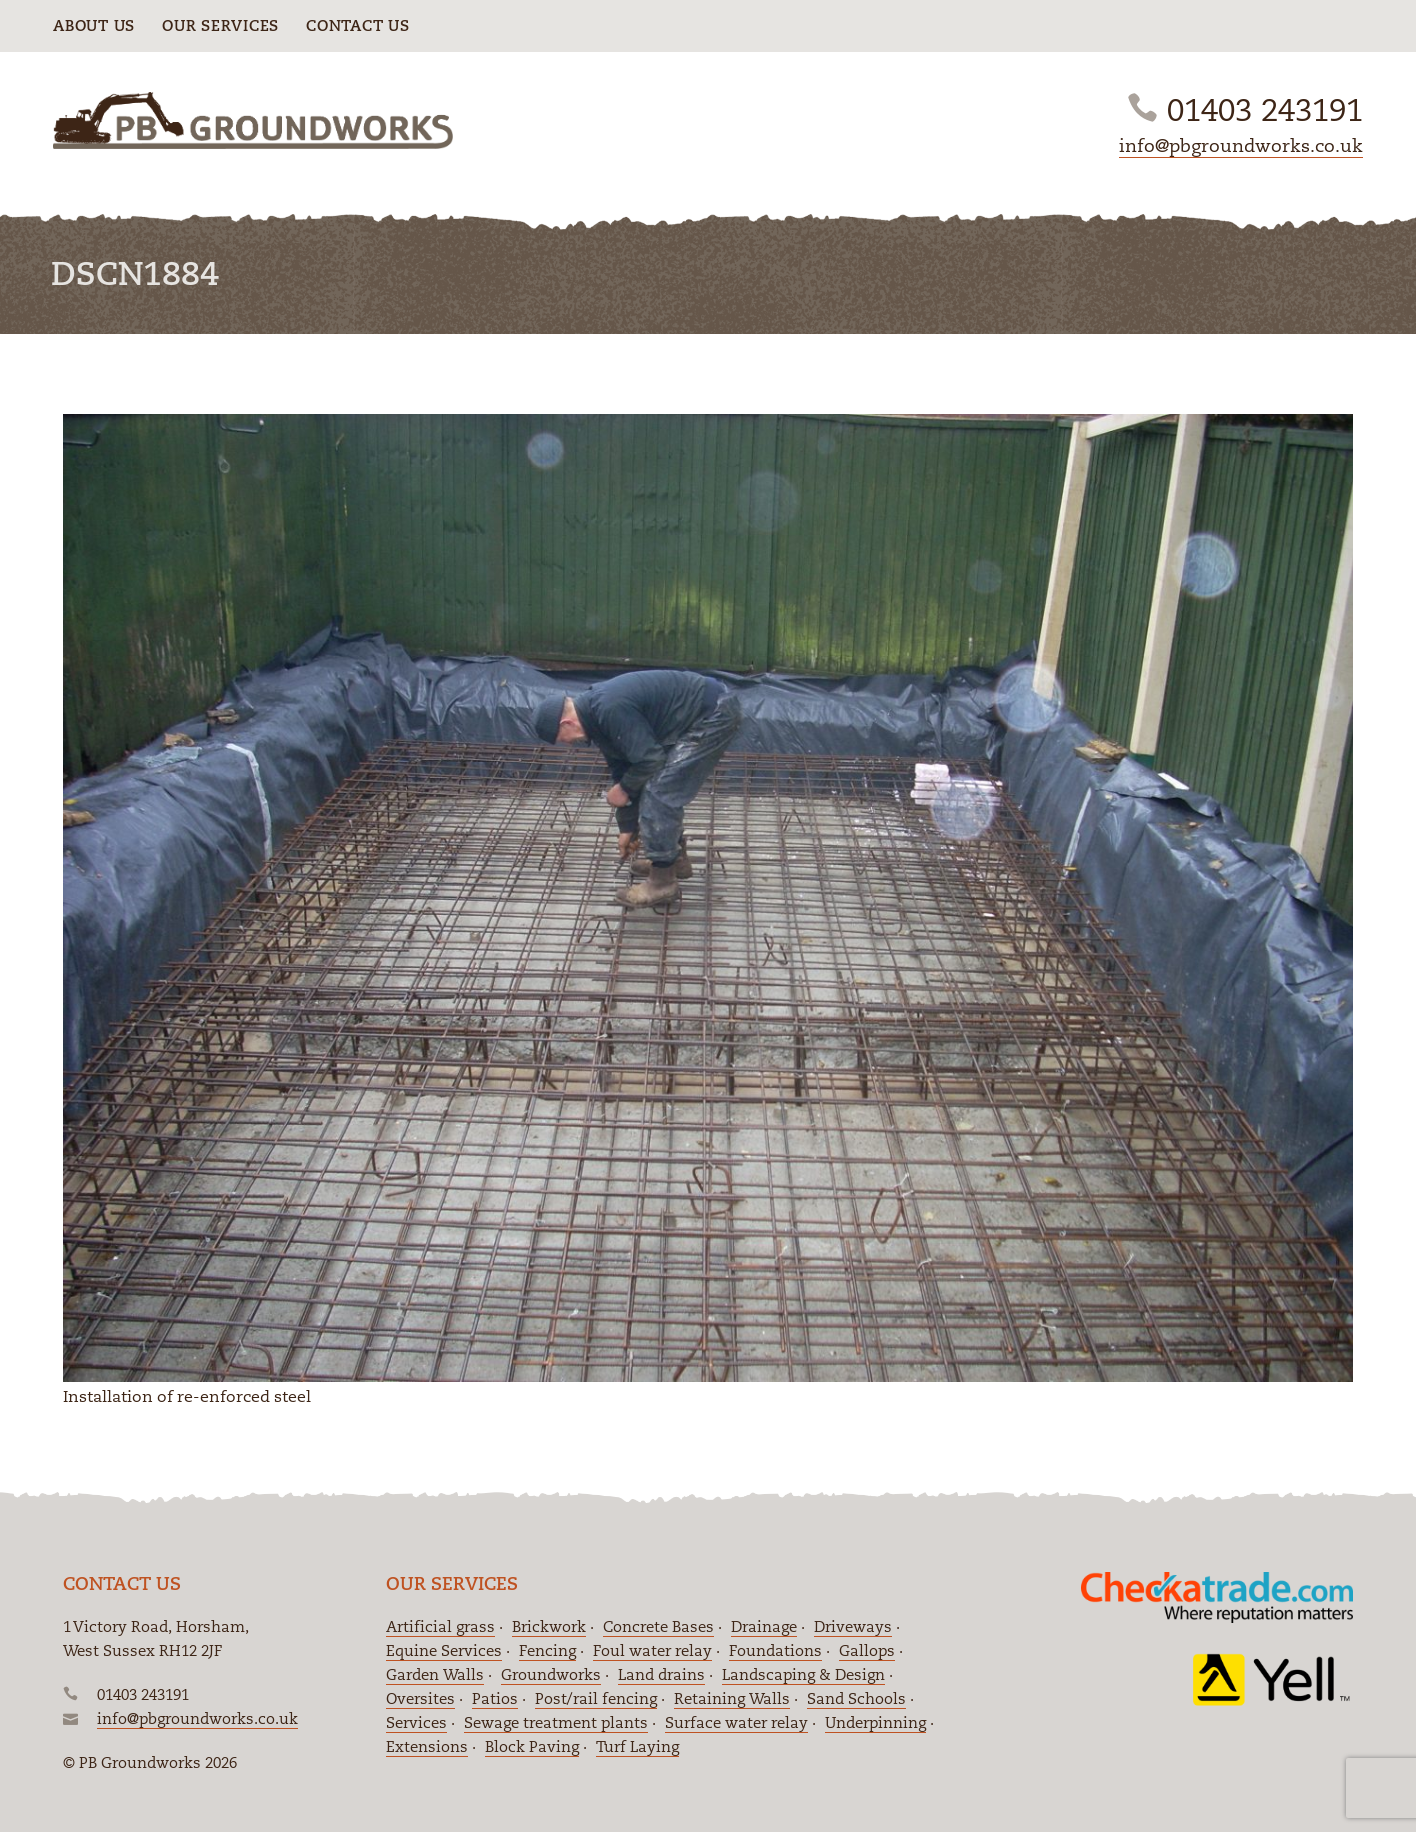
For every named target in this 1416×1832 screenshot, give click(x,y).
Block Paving (532, 1746)
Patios (495, 1698)
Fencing (547, 1650)
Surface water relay (736, 1722)
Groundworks (551, 1674)
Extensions (427, 1746)
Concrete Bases (658, 1626)
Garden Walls (435, 1674)
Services (416, 1722)
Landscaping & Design (803, 1674)
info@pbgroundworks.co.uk (1241, 145)
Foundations (775, 1650)
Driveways (853, 1626)
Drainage (764, 1626)
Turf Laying (637, 1746)
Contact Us (358, 25)
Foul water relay (652, 1650)
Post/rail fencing (596, 1698)
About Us (94, 25)
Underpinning (875, 1722)
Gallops (867, 1650)
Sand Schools (856, 1698)
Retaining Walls (732, 1698)
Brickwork (549, 1626)
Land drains (661, 1674)
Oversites (420, 1698)
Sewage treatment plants (556, 1722)
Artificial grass (440, 1626)
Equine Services (444, 1650)
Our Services (220, 25)
